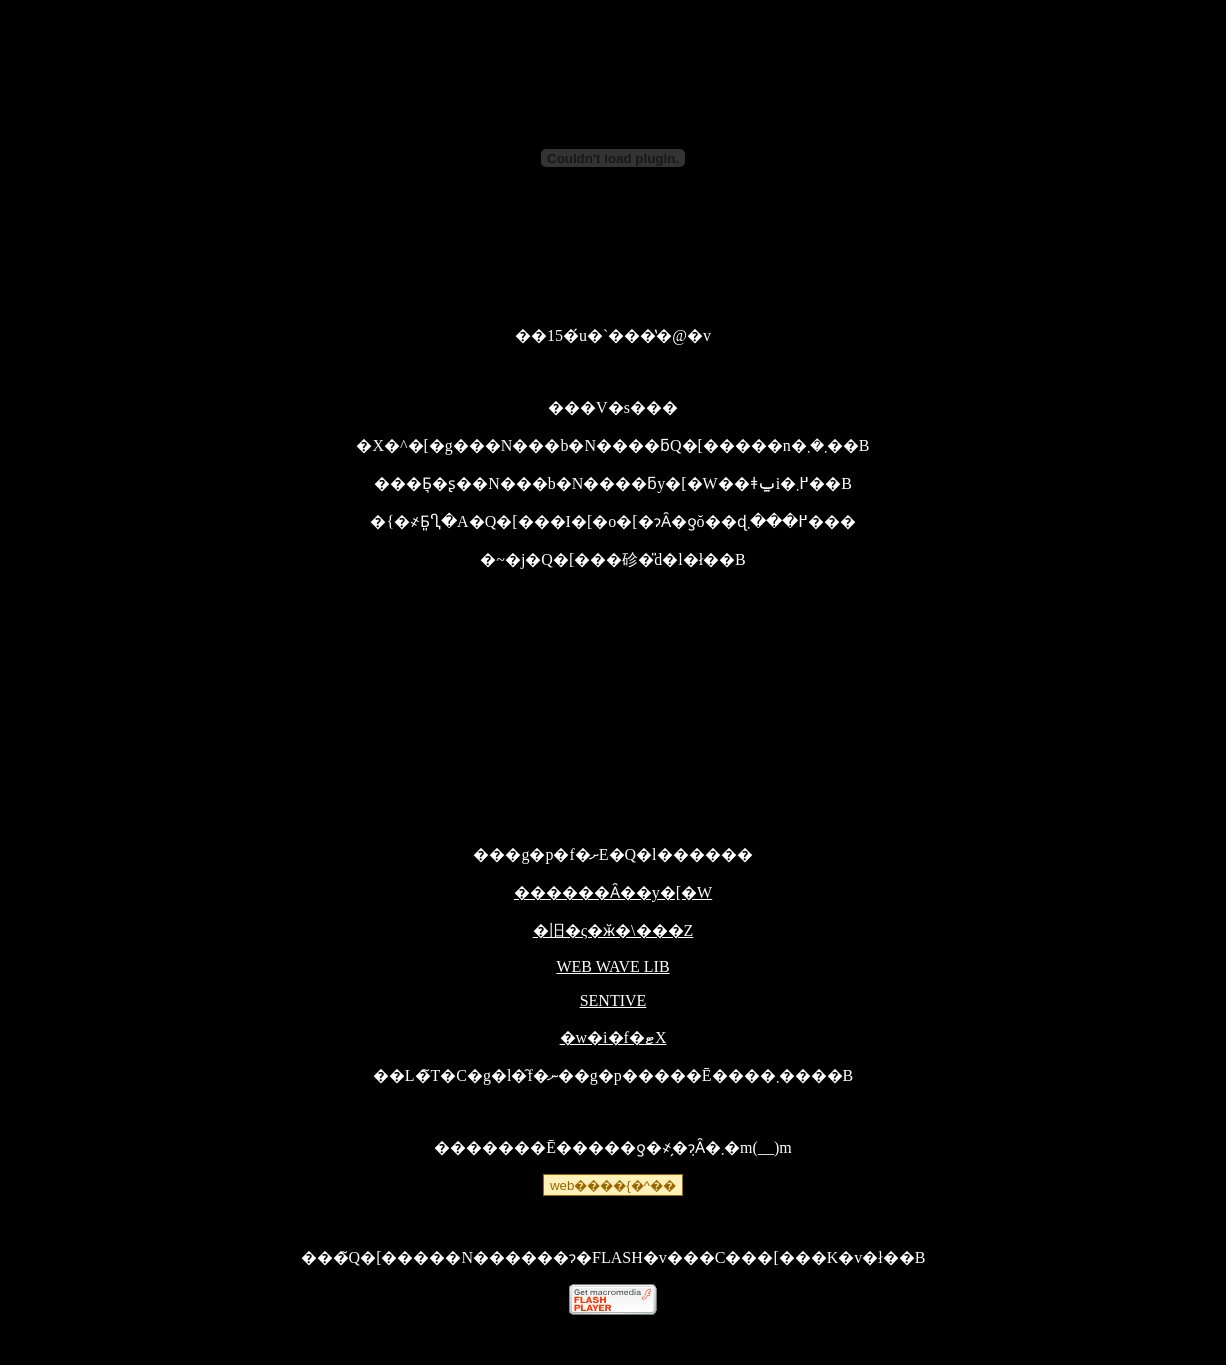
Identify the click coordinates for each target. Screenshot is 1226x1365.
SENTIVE (613, 1000)
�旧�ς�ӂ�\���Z (613, 930)
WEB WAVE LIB (612, 966)
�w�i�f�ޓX (613, 1037)
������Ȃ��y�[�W (613, 892)
